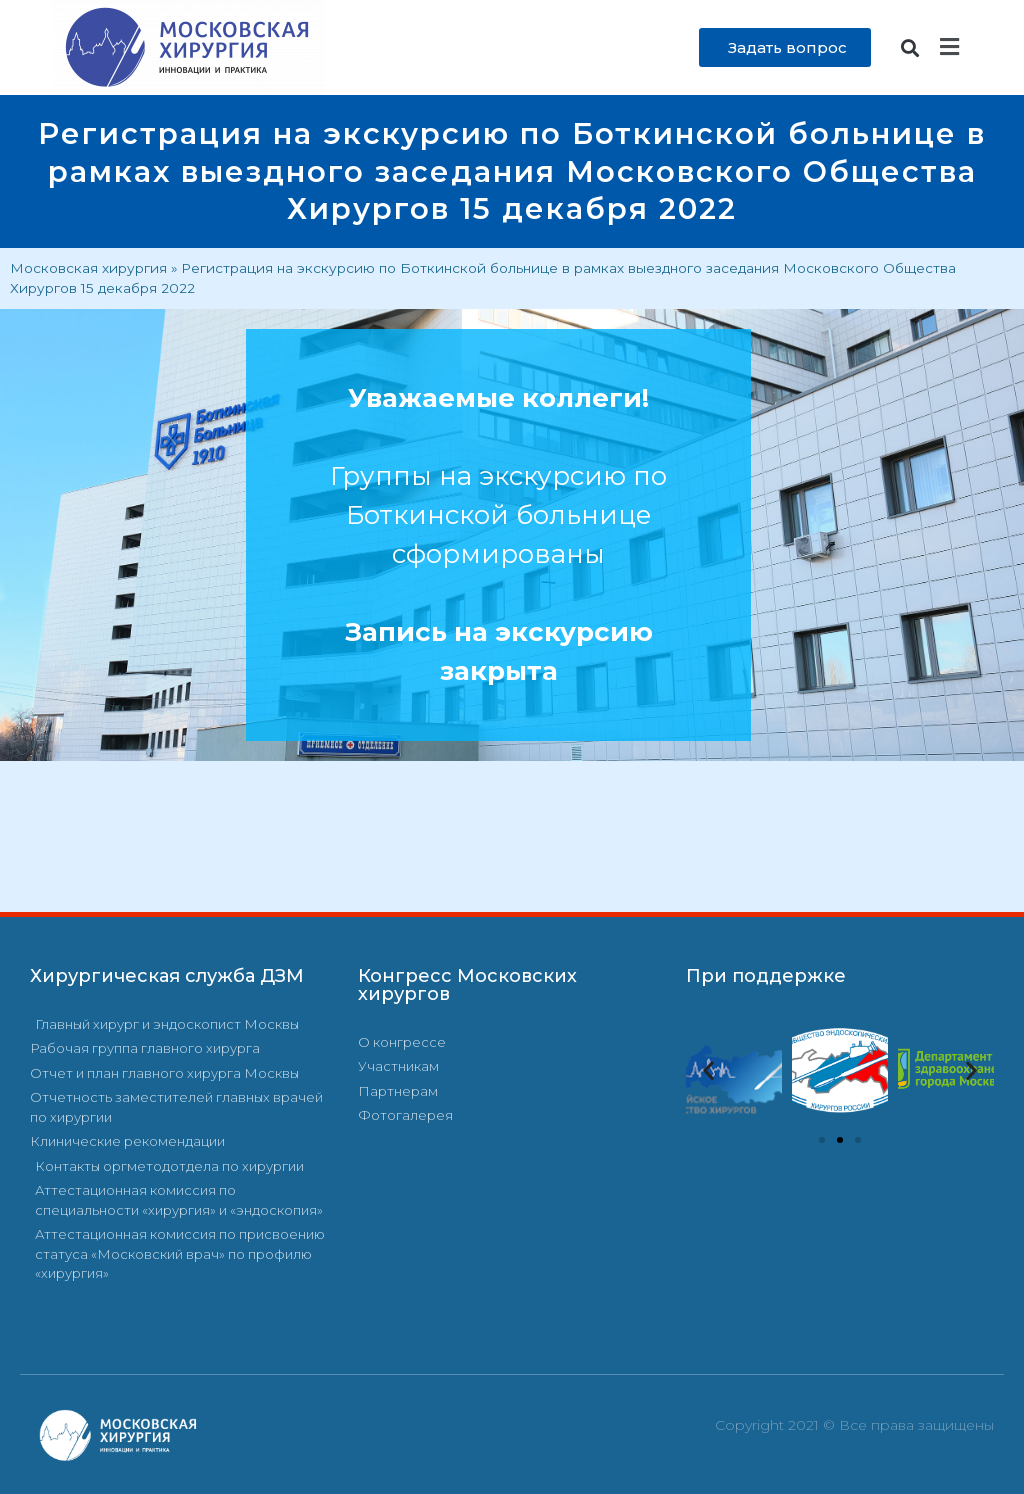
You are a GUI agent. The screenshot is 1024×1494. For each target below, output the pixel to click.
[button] (910, 47)
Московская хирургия (88, 268)
